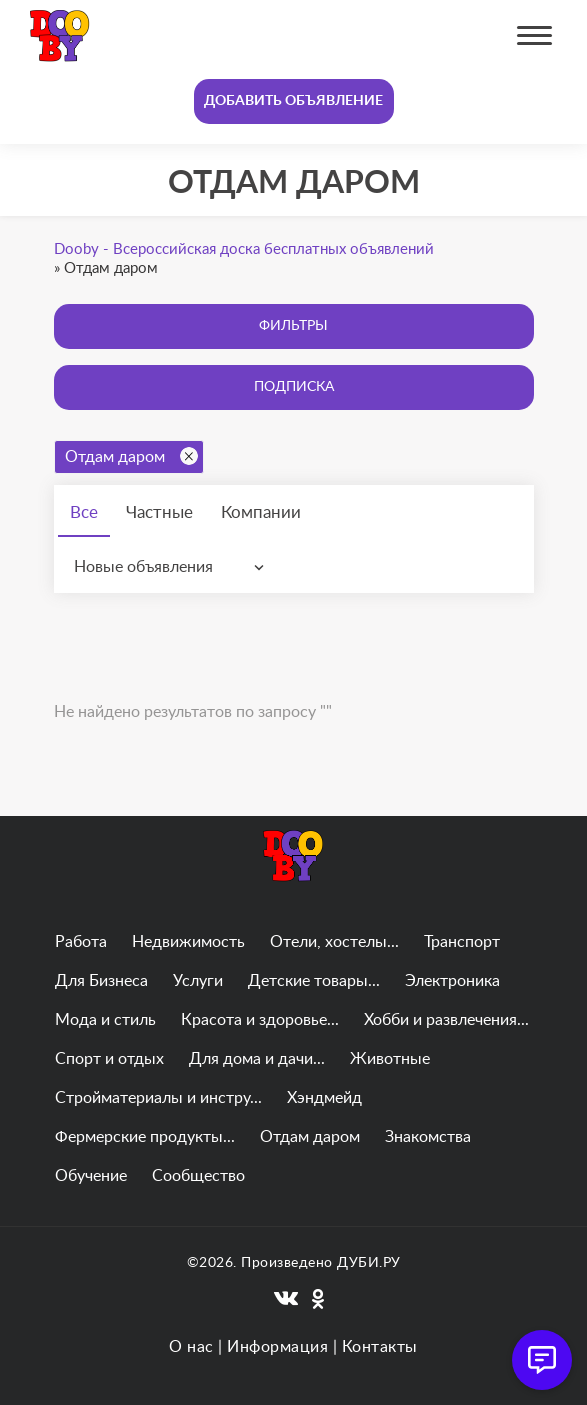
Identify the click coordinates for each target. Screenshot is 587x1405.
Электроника (452, 981)
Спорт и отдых (109, 1059)
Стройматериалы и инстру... (158, 1098)
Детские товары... (314, 981)
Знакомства (428, 1137)
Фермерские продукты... (145, 1137)
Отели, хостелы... (334, 942)
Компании (261, 512)
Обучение (91, 1176)
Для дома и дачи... (257, 1059)
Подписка (294, 387)
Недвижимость (188, 942)
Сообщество (198, 1176)
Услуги (198, 981)
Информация (277, 1347)
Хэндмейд (324, 1098)
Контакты (380, 1347)
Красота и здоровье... (260, 1020)
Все (84, 512)
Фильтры (293, 326)
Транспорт (462, 942)
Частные (159, 512)
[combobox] (173, 567)
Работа (81, 942)
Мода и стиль (105, 1020)
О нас (191, 1347)
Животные (390, 1059)
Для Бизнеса (101, 981)
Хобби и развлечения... (446, 1020)
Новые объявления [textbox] (143, 567)
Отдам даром (131, 456)
